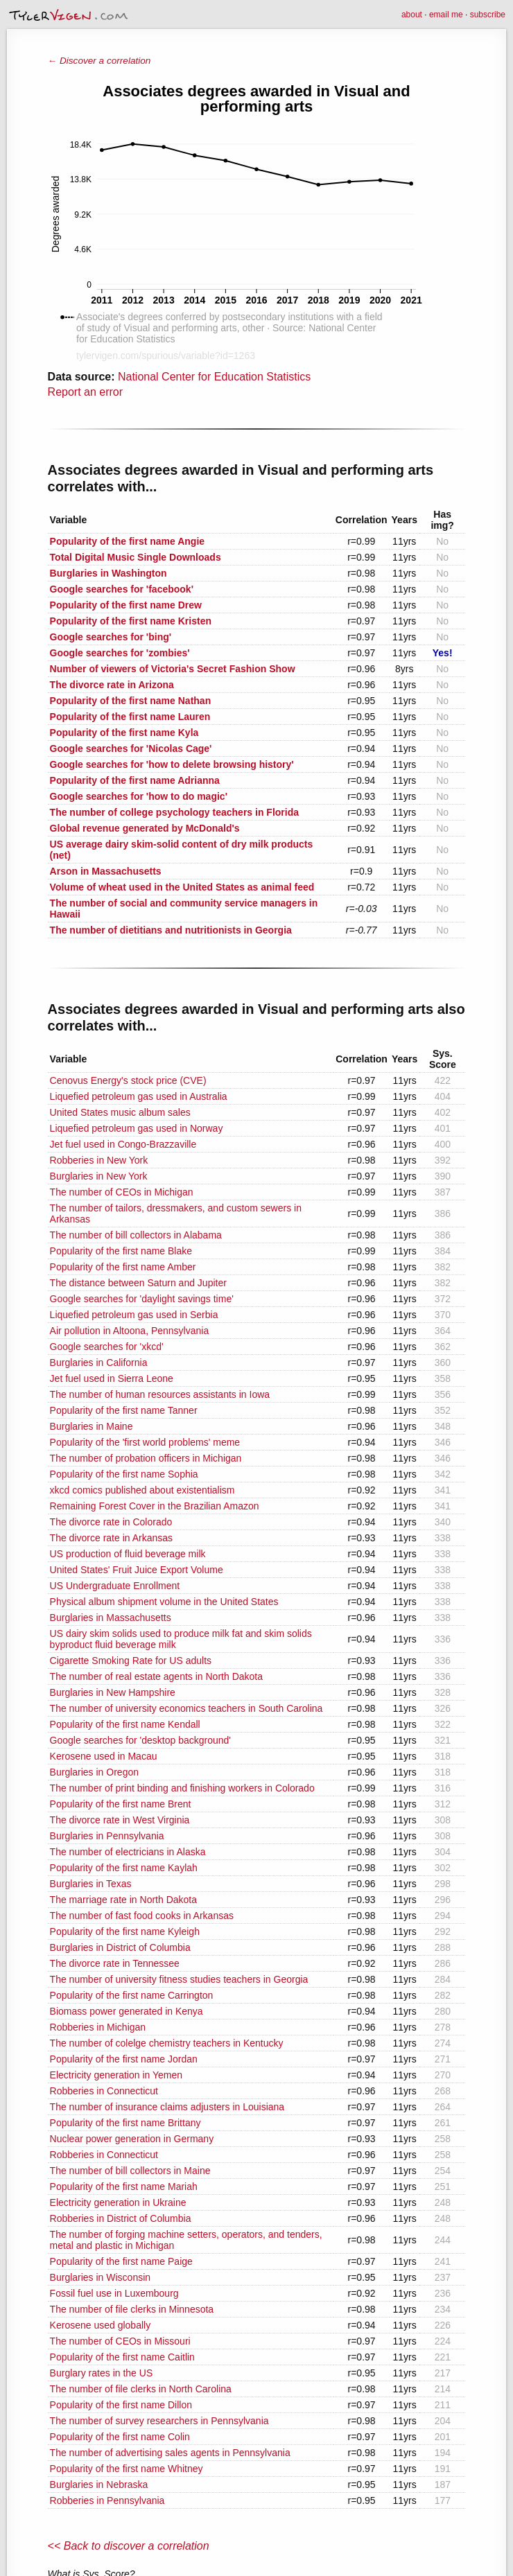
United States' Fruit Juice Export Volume (136, 1569)
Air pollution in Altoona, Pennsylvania (129, 1330)
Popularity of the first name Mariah (124, 2186)
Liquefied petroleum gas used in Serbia (134, 1314)
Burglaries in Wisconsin (100, 2277)
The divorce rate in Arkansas (111, 1537)
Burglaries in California (99, 1362)
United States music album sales (120, 1112)
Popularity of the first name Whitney (126, 2468)
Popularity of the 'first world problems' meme (145, 1442)
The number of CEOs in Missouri (120, 2341)
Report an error (85, 392)
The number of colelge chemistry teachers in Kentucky (167, 2043)
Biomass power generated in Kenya (126, 2011)
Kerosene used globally (100, 2325)
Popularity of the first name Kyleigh (125, 1931)
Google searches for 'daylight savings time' (142, 1298)
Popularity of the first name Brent (120, 1804)
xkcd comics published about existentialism (142, 1490)
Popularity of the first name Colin (120, 2436)
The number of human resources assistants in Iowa (160, 1394)
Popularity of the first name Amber (123, 1266)
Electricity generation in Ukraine (118, 2202)
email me (446, 14)
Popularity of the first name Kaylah (124, 1867)
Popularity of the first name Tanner (124, 1410)
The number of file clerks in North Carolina (141, 2388)
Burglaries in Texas (91, 1883)
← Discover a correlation (99, 60)
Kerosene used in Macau (103, 1756)
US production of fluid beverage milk (128, 1553)
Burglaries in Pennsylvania (107, 1835)
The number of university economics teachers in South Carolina (186, 1708)
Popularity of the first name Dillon (121, 2404)
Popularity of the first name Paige (121, 2261)
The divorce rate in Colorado (111, 1521)
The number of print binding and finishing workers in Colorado (182, 1788)
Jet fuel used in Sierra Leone (111, 1378)
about (411, 14)
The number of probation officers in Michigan (146, 1458)
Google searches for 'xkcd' (107, 1346)
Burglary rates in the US (101, 2372)
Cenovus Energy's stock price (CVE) (128, 1080)
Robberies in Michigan (98, 2027)
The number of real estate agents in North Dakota (156, 1676)
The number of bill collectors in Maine (130, 2170)
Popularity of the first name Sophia (124, 1474)
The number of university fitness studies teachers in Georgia (179, 1979)
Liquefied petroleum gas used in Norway (136, 1128)
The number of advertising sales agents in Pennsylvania (170, 2452)
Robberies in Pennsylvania (107, 2500)
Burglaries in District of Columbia (120, 1947)
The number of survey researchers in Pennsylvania (159, 2420)
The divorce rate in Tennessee (115, 1963)
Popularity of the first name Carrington (132, 1995)
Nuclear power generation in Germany (132, 2138)
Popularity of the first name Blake (121, 1250)
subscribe (487, 14)
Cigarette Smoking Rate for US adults (130, 1660)
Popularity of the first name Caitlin (122, 2357)
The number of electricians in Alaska (128, 1851)
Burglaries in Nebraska (99, 2484)
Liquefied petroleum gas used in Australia (138, 1096)
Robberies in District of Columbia (120, 2218)
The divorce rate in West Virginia (120, 1819)
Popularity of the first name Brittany (125, 2122)
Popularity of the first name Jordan (124, 2059)
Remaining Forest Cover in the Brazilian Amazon (154, 1506)
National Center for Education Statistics (214, 377)
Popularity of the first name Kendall (125, 1724)
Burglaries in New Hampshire (112, 1692)
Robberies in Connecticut (104, 2090)
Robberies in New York (99, 1160)
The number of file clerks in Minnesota (132, 2309)
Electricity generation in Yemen (116, 2074)
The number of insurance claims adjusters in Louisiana (167, 2106)
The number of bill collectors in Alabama (136, 1235)
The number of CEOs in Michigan (121, 1192)
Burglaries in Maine (91, 1426)
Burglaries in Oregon (94, 1772)
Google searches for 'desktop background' (140, 1740)
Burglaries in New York (99, 1176)
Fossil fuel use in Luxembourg (114, 2293)
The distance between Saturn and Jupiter (138, 1282)
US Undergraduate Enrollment (115, 1585)
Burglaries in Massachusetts (110, 1617)
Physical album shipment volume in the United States (164, 1601)
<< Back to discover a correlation (128, 2546)
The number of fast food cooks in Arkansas (142, 1915)
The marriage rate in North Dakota (123, 1899)
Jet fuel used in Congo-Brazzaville (123, 1144)
